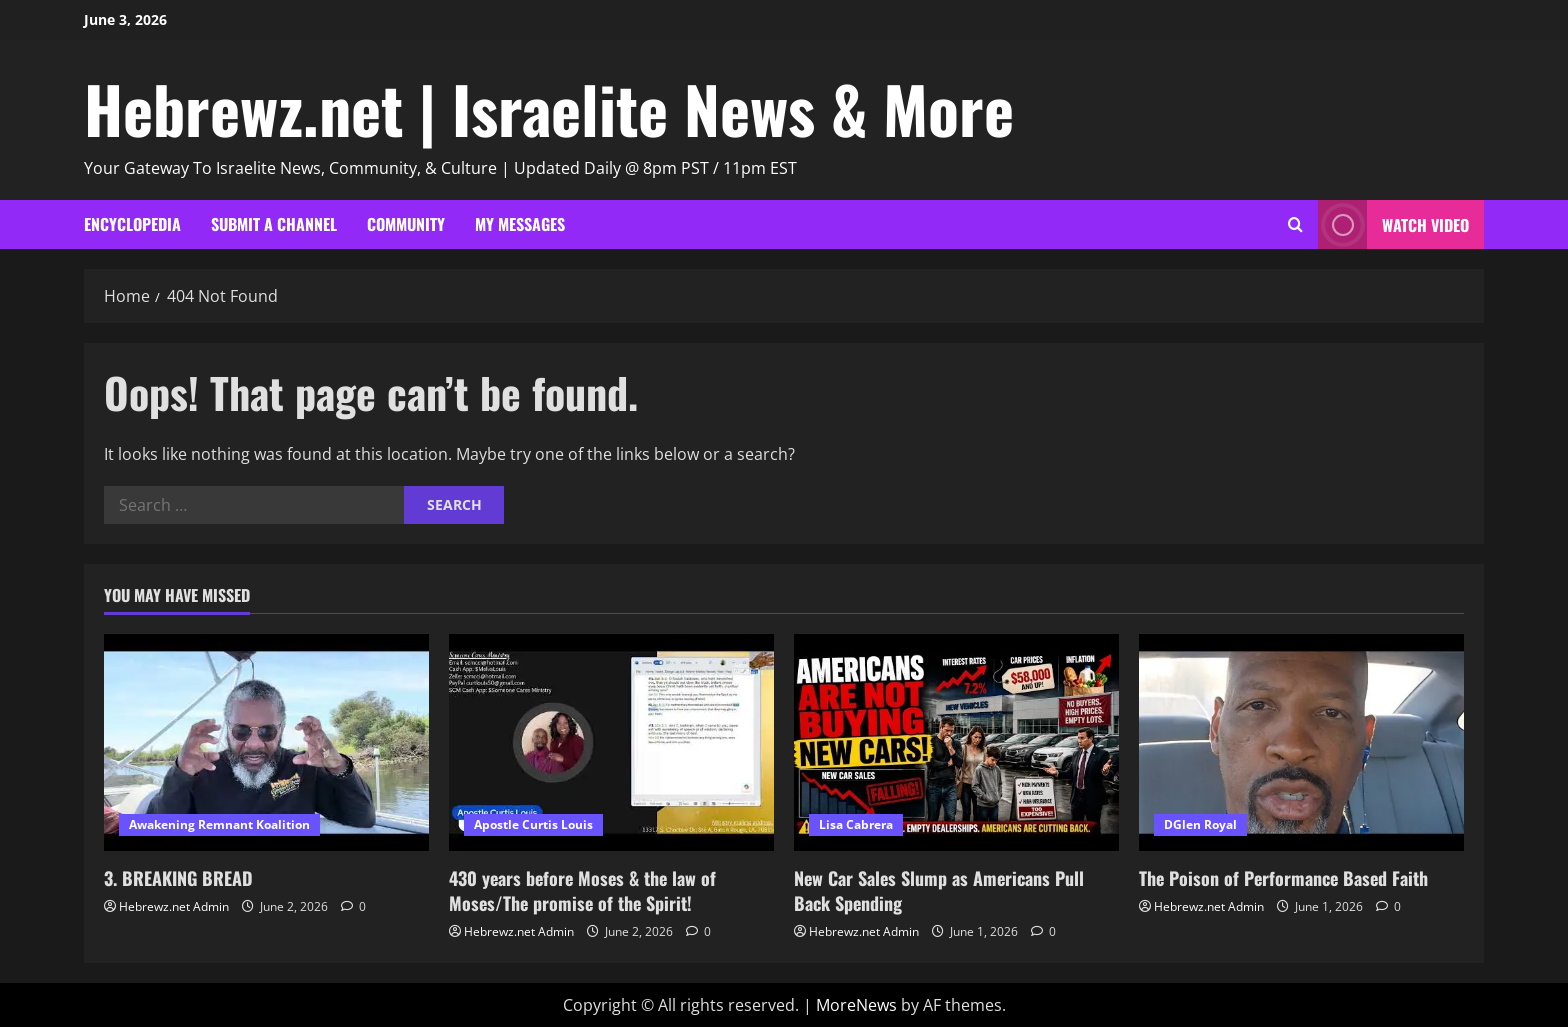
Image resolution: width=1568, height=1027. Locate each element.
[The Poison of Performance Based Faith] (1301, 742)
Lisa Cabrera (856, 824)
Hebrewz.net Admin (174, 906)
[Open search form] (1295, 224)
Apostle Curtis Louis (533, 824)
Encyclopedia (132, 224)
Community (406, 224)
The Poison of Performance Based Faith (1283, 878)
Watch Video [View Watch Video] (1393, 224)
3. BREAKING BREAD (178, 878)
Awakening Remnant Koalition (219, 824)
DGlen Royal (1200, 824)
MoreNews (856, 1005)
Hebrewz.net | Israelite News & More (549, 108)
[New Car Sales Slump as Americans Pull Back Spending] (956, 742)
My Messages (520, 224)
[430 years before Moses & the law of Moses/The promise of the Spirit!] (611, 742)
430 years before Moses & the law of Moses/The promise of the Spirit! (582, 890)
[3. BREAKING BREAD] (266, 742)
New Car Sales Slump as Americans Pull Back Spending (939, 890)
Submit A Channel (274, 224)
